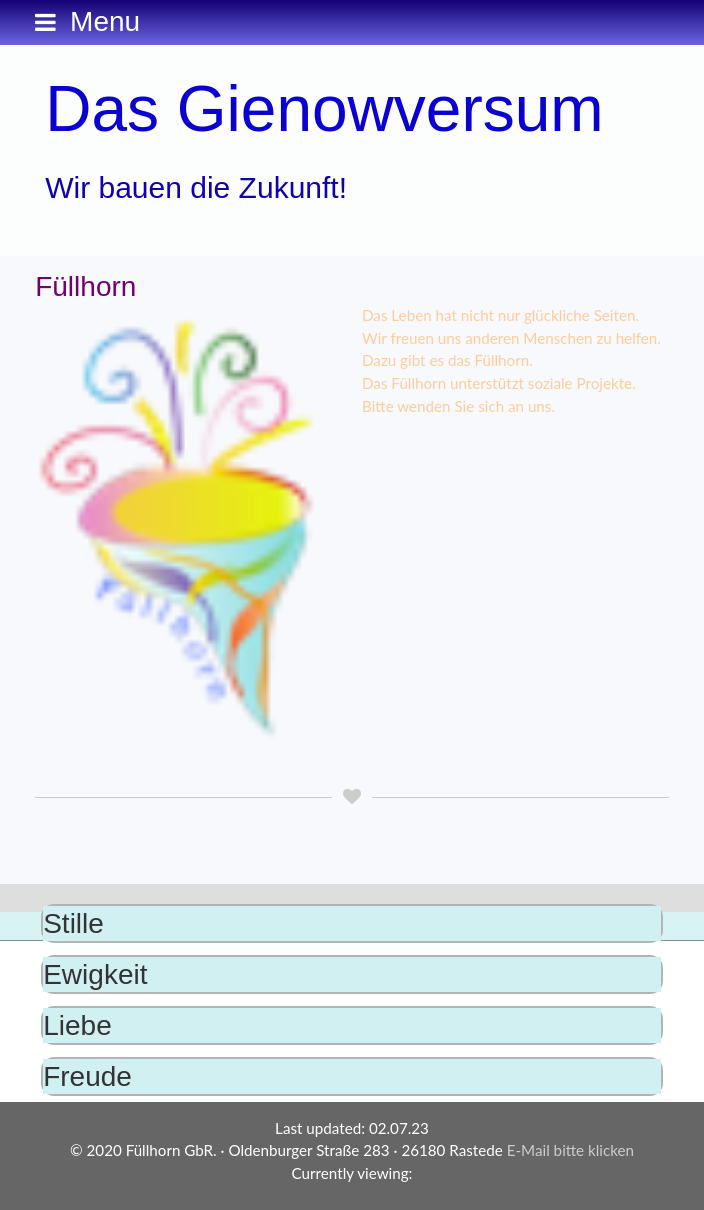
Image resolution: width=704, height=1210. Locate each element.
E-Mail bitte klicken (570, 1150)
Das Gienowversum (324, 109)
